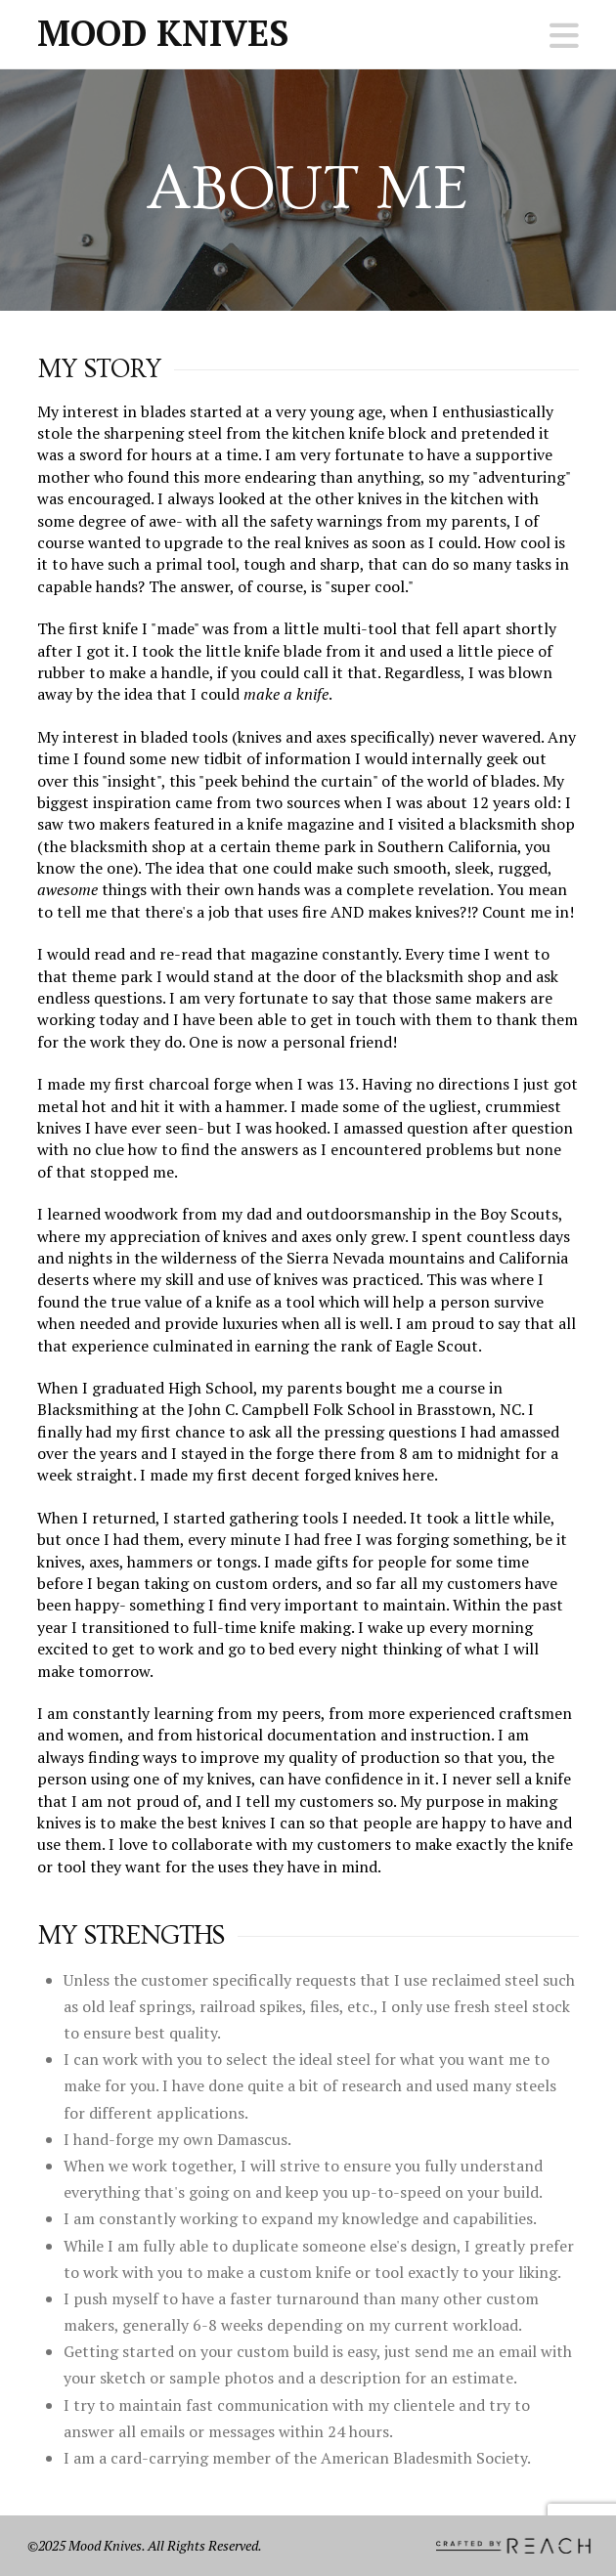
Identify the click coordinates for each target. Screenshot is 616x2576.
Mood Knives (162, 33)
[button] (564, 36)
